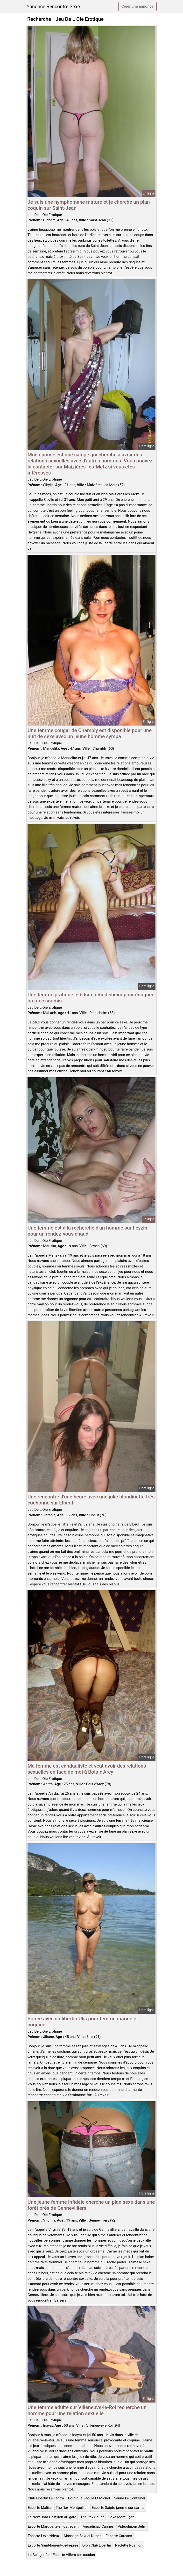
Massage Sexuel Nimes (82, 2536)
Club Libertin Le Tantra (46, 2498)
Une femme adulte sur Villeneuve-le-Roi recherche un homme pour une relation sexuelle (87, 2410)
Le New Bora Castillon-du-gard (52, 2517)
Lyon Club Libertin (96, 2545)
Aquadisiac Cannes (98, 2526)
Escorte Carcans (119, 2536)
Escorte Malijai (40, 2507)
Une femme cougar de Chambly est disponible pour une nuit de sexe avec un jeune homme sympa (90, 733)
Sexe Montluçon (121, 2517)
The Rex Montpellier (72, 2507)
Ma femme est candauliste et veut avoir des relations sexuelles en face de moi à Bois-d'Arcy (87, 1769)
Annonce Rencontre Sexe (53, 6)
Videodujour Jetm (132, 2526)
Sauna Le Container (129, 2498)
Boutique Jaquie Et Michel (89, 2498)
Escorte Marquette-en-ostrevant (53, 2526)
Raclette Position (128, 2545)
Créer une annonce (137, 6)
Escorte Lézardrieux (44, 2536)
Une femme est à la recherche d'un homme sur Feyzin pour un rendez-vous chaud (87, 1231)
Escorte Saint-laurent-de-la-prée (53, 2545)
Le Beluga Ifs (38, 2555)
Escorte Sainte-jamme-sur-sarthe (118, 2507)
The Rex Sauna (92, 2517)
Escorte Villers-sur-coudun (74, 2555)
